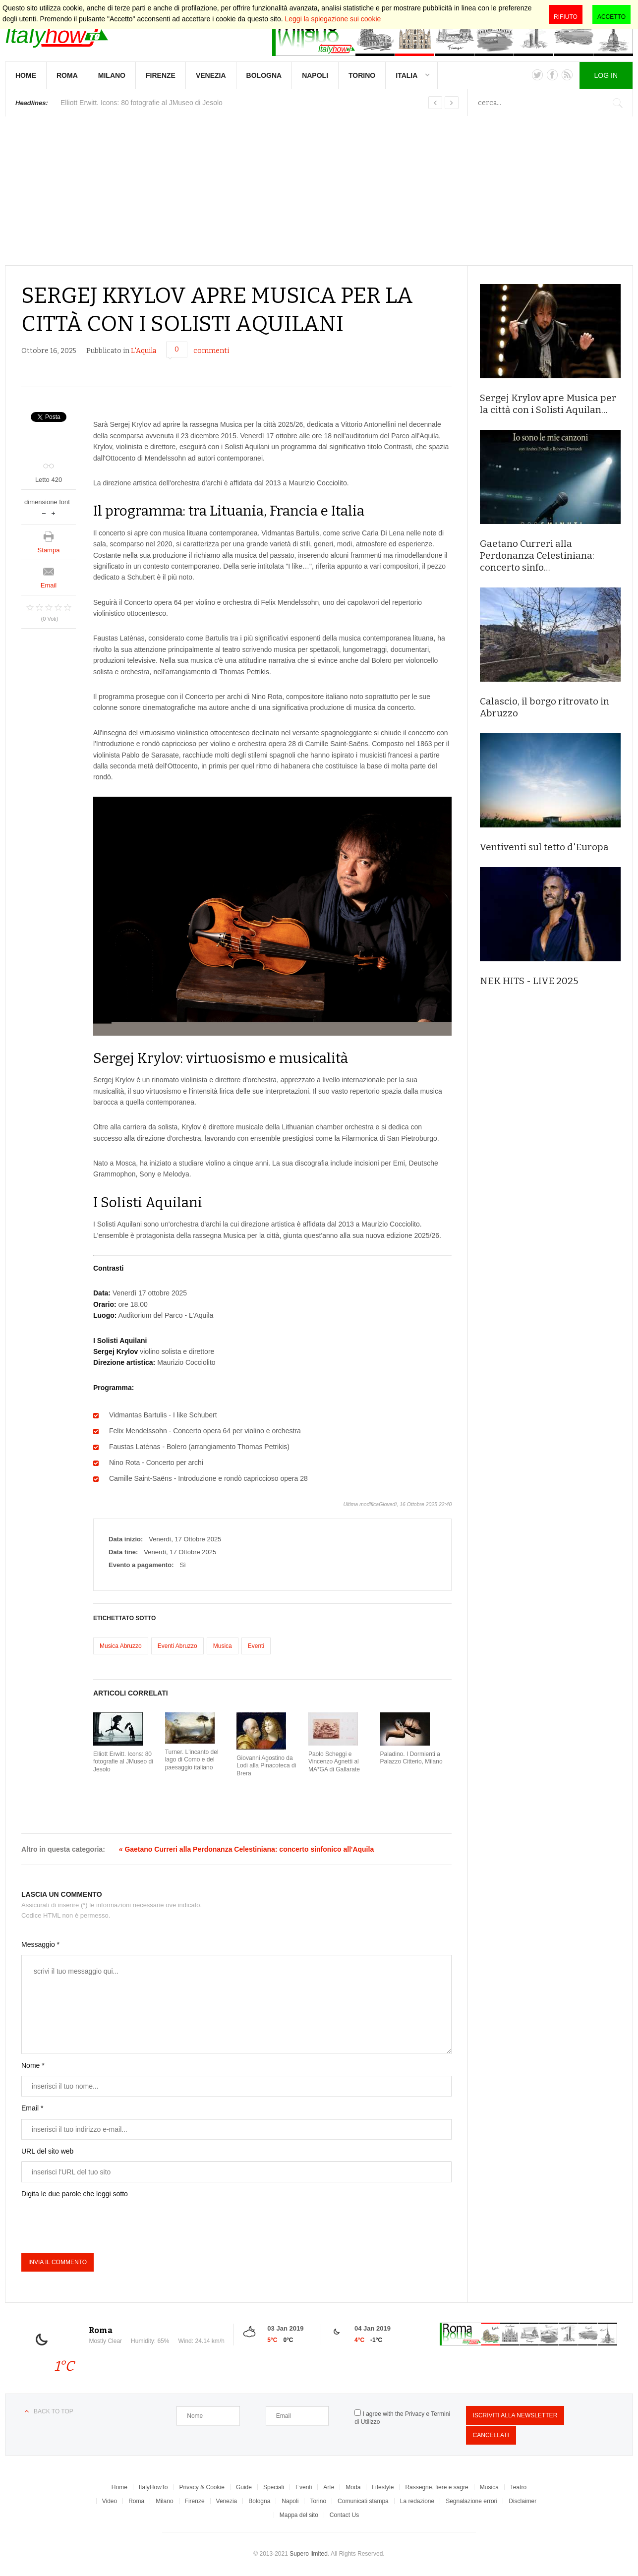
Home (25, 75)
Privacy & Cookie (202, 2487)
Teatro (518, 2487)
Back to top (53, 2411)
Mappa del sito (299, 2515)
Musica (222, 1645)
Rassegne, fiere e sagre (436, 2487)
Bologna (264, 75)
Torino (361, 75)
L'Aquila (143, 351)
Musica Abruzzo (121, 1645)
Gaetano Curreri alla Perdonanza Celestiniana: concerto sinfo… (537, 555)
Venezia (211, 75)
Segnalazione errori (471, 2501)
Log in (606, 75)
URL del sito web (47, 2151)
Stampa (49, 550)
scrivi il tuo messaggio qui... (236, 2004)
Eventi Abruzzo (177, 1645)
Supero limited (309, 2553)
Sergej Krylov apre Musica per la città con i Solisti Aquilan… (548, 403)
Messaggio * (40, 1944)
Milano (111, 75)
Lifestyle (383, 2487)
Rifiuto (566, 16)
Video (109, 2501)
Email (49, 585)
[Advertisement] (319, 190)
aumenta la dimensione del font (53, 512)
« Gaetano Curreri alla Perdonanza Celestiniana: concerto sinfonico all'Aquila (246, 1849)
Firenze (160, 75)
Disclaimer (522, 2501)
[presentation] (96, 2223)
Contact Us (344, 2515)
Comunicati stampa (363, 2501)
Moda (353, 2487)
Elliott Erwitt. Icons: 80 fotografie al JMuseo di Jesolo (123, 1762)
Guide (244, 2487)
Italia (406, 75)
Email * (32, 2108)
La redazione (417, 2501)
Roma (67, 75)
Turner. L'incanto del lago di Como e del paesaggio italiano (192, 1760)
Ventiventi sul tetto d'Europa (544, 847)
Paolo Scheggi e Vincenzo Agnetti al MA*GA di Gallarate (334, 1762)
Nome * (33, 2065)
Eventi (256, 1645)
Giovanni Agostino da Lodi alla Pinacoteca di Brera (266, 1766)
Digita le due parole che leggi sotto (74, 2194)
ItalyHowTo (153, 2487)
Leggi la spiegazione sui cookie (333, 19)
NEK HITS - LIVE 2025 (529, 981)
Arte (328, 2487)
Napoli (315, 75)
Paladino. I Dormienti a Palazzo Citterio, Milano (411, 1758)
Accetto (611, 16)
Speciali (273, 2487)
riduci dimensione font (44, 512)
